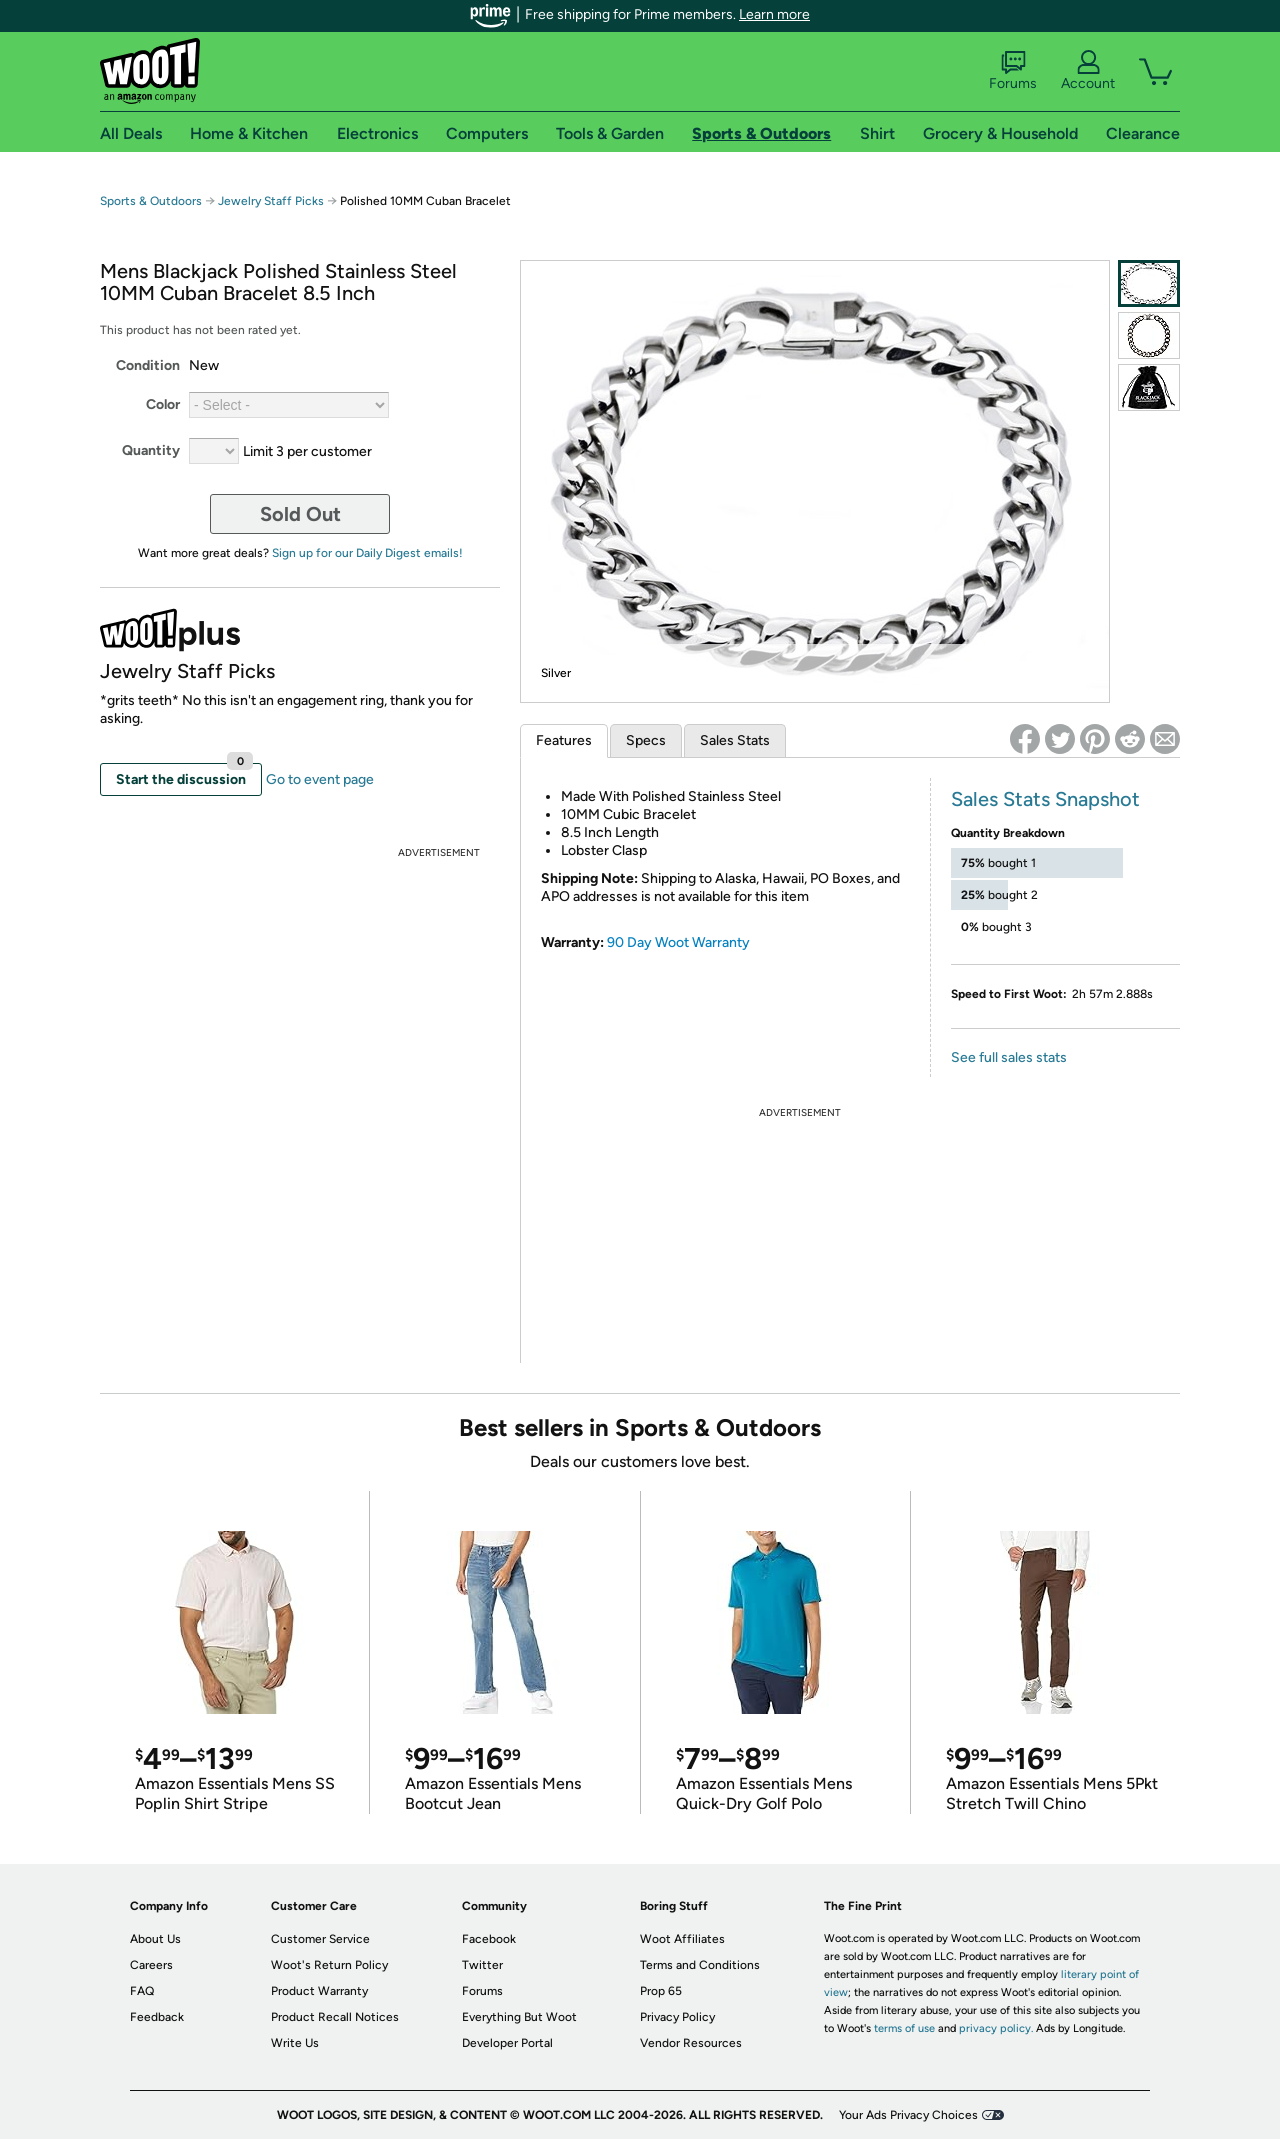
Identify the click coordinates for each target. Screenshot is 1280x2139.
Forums (1013, 71)
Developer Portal (507, 2043)
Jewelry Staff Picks (271, 201)
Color (163, 404)
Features (564, 740)
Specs (646, 740)
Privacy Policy (677, 2017)
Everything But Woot (519, 2017)
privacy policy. (996, 2028)
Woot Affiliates (682, 1939)
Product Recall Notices (335, 2017)
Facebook (489, 1939)
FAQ (142, 1991)
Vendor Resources (691, 2043)
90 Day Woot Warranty (678, 942)
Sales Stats (735, 740)
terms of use (904, 2028)
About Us (155, 1939)
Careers (151, 1965)
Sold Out (300, 514)
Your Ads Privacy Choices (908, 2115)
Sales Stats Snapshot (1045, 799)
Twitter (482, 1965)
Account (1088, 71)
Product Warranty (319, 1991)
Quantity (151, 450)
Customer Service (320, 1939)
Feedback (157, 2017)
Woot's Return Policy (329, 1965)
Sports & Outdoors (151, 201)
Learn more (774, 14)
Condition (148, 365)
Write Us (295, 2043)
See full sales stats (1009, 1057)
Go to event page (320, 779)
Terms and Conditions (700, 1965)
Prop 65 (661, 1991)
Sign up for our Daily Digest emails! (367, 553)
